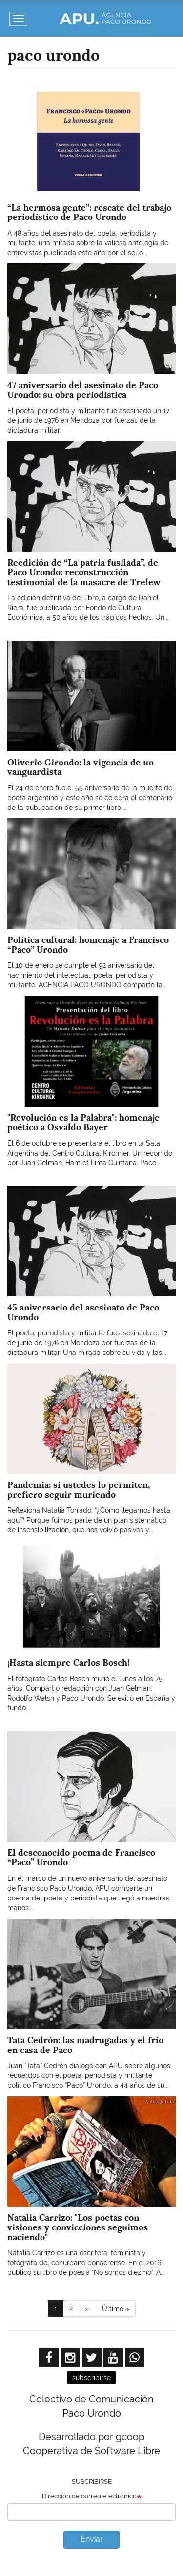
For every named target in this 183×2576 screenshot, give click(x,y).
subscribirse (91, 2377)
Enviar (92, 2539)
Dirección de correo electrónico (89, 2496)
